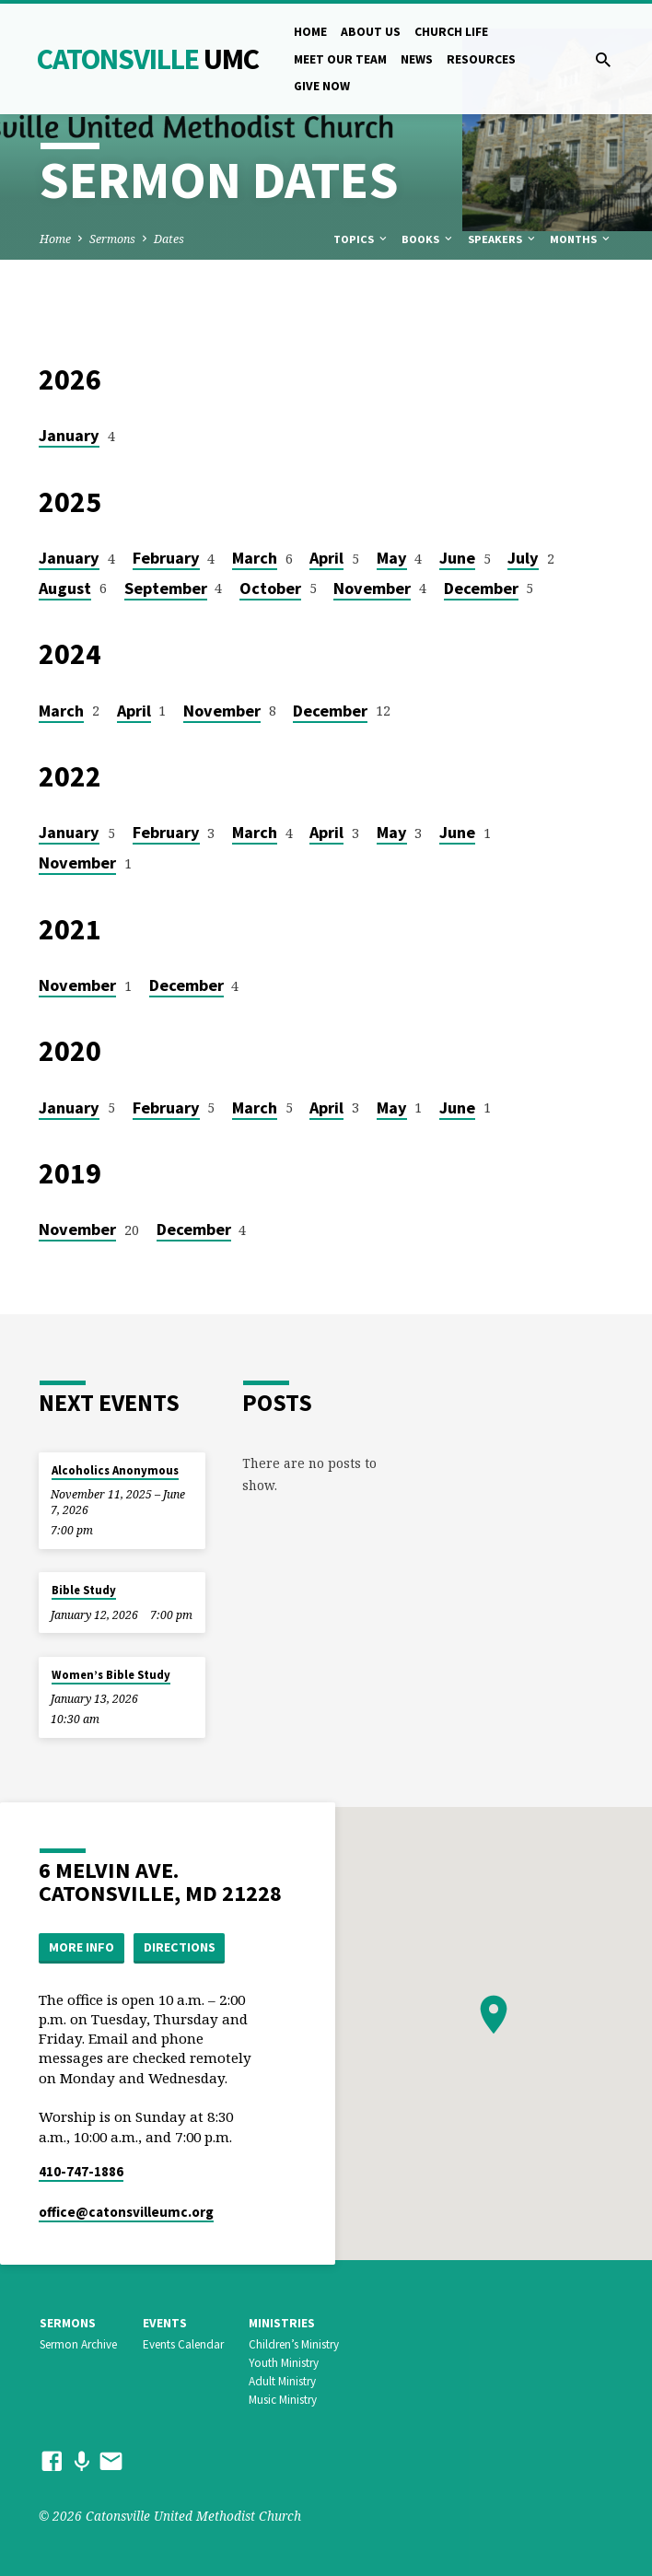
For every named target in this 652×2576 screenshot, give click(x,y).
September (165, 588)
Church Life (451, 32)
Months (581, 239)
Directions (179, 1947)
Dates (169, 239)
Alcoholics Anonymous (115, 1470)
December (481, 588)
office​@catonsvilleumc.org (126, 2211)
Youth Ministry (284, 2363)
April (326, 557)
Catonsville (148, 59)
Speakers (503, 239)
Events (165, 2323)
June (457, 557)
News (417, 59)
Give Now (322, 86)
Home (310, 32)
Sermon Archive (78, 2344)
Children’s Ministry (294, 2344)
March (254, 557)
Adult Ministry (282, 2381)
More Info (81, 1947)
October (270, 588)
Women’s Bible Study (111, 1675)
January (69, 435)
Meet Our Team (340, 59)
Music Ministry (283, 2399)
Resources (481, 59)
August (65, 588)
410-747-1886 (81, 2171)
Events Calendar (183, 2344)
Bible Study (84, 1590)
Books (428, 239)
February (166, 557)
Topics (361, 239)
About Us (371, 32)
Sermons (112, 239)
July (523, 557)
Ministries (282, 2323)
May (392, 557)
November (372, 588)
